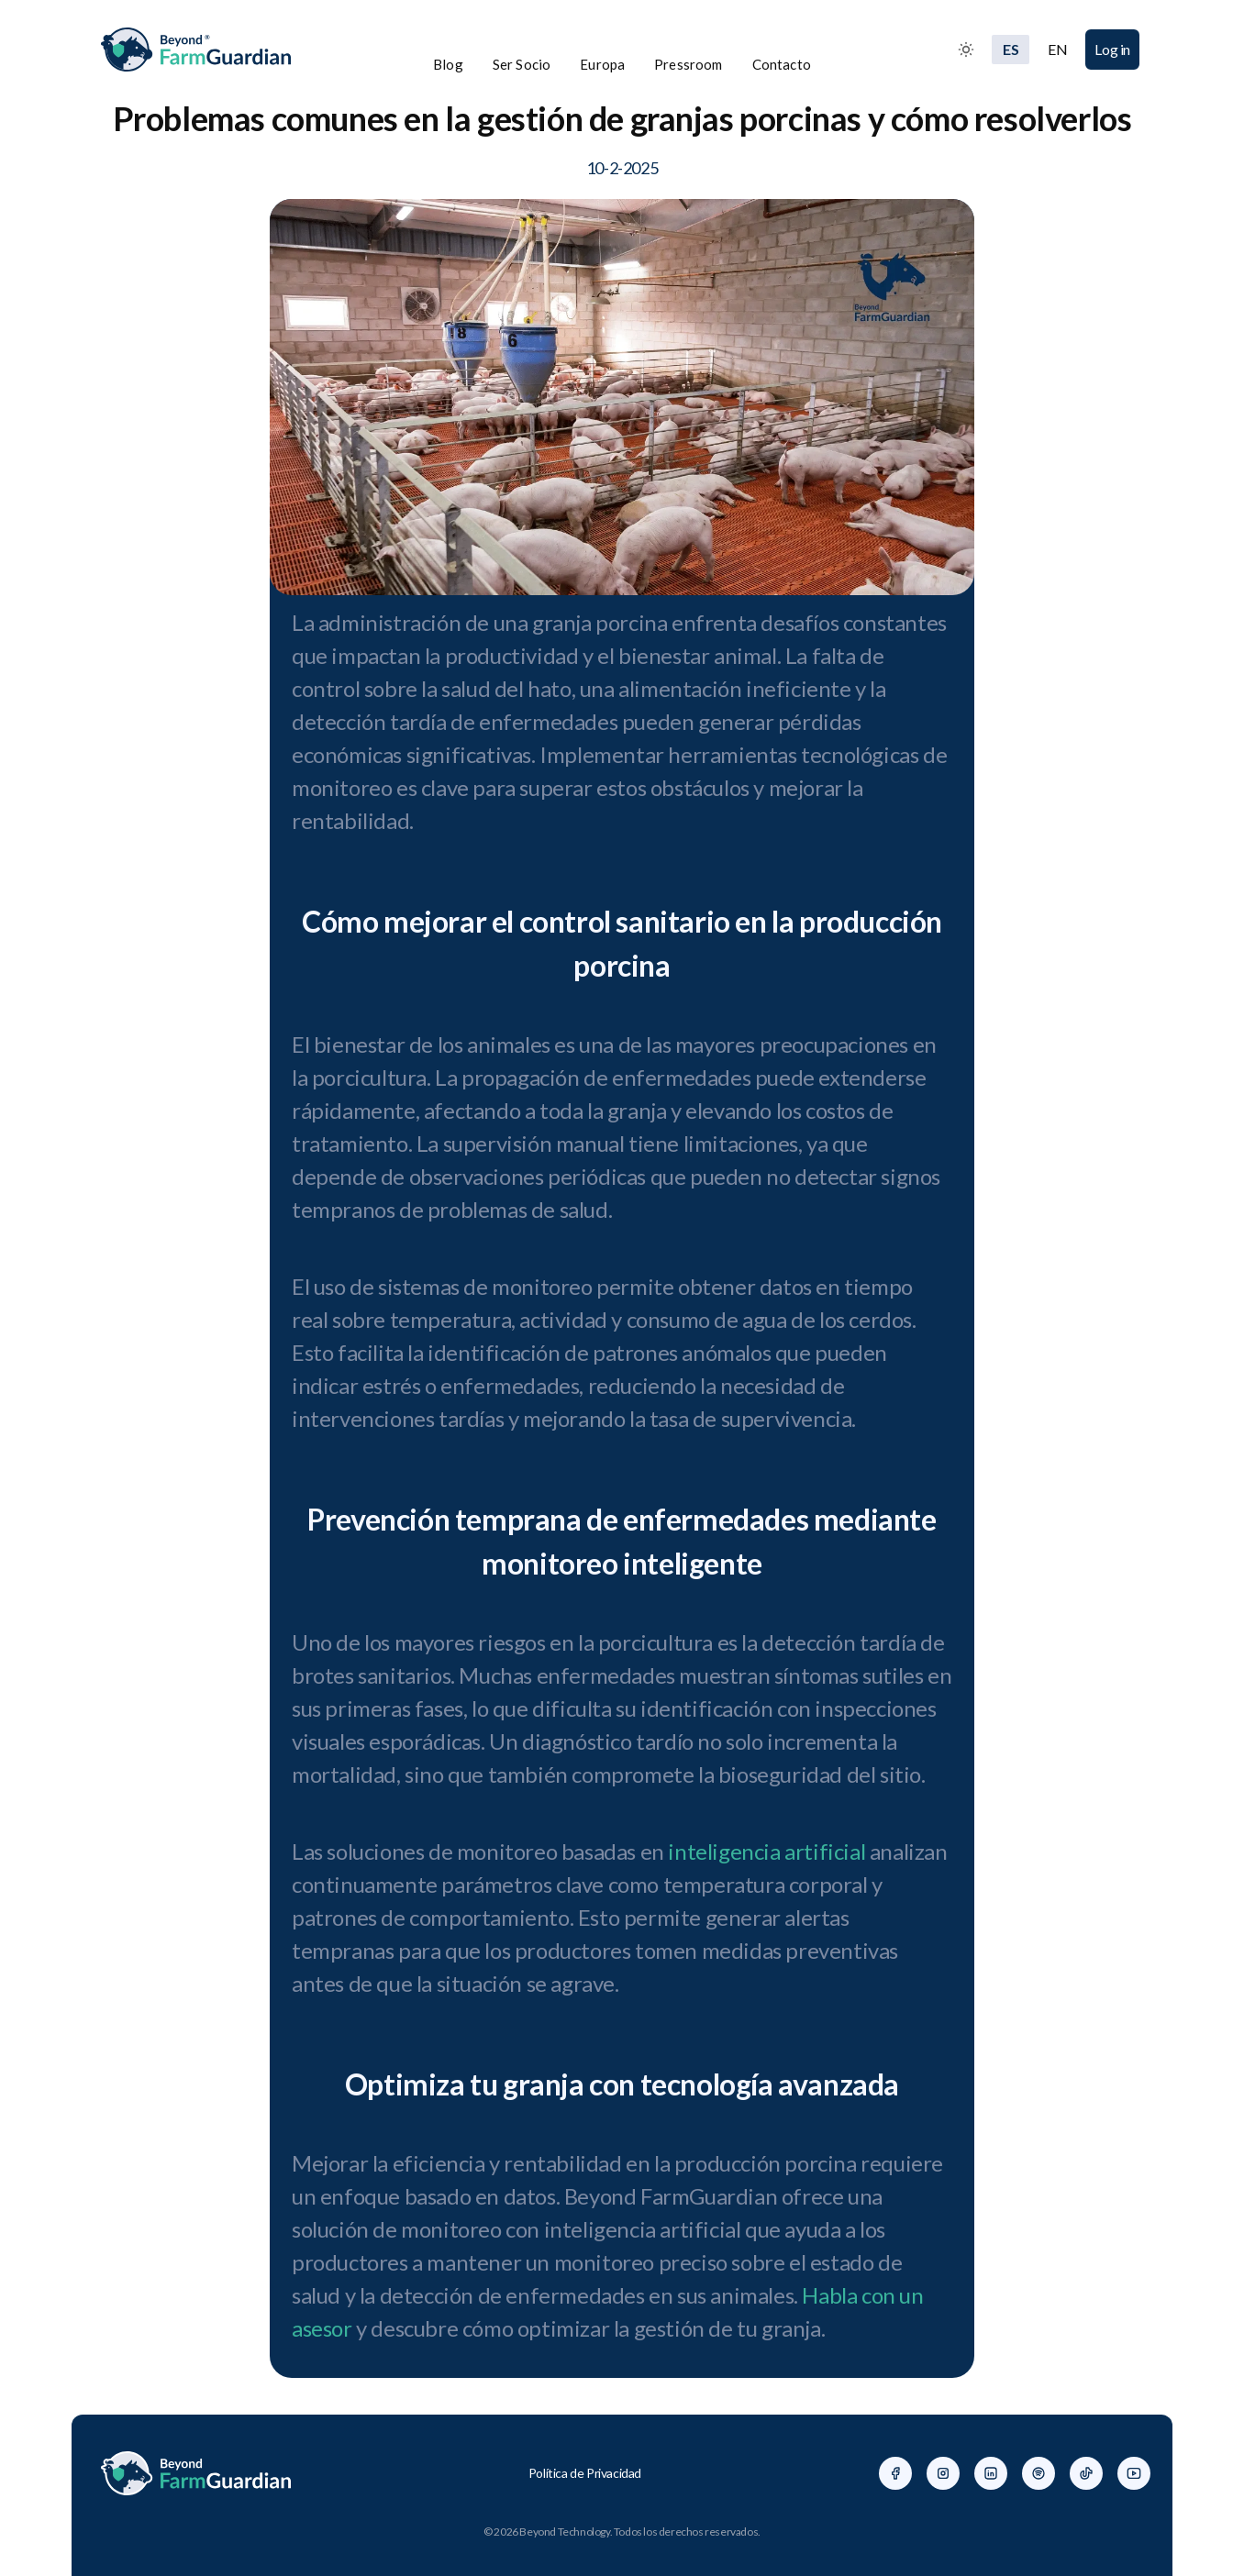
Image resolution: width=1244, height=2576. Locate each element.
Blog (448, 64)
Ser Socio (521, 64)
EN (1057, 49)
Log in (1112, 49)
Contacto (781, 64)
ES (1010, 49)
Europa (602, 64)
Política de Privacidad (584, 2473)
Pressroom (688, 64)
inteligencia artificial (766, 1851)
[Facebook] (895, 2473)
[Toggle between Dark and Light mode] (966, 49)
